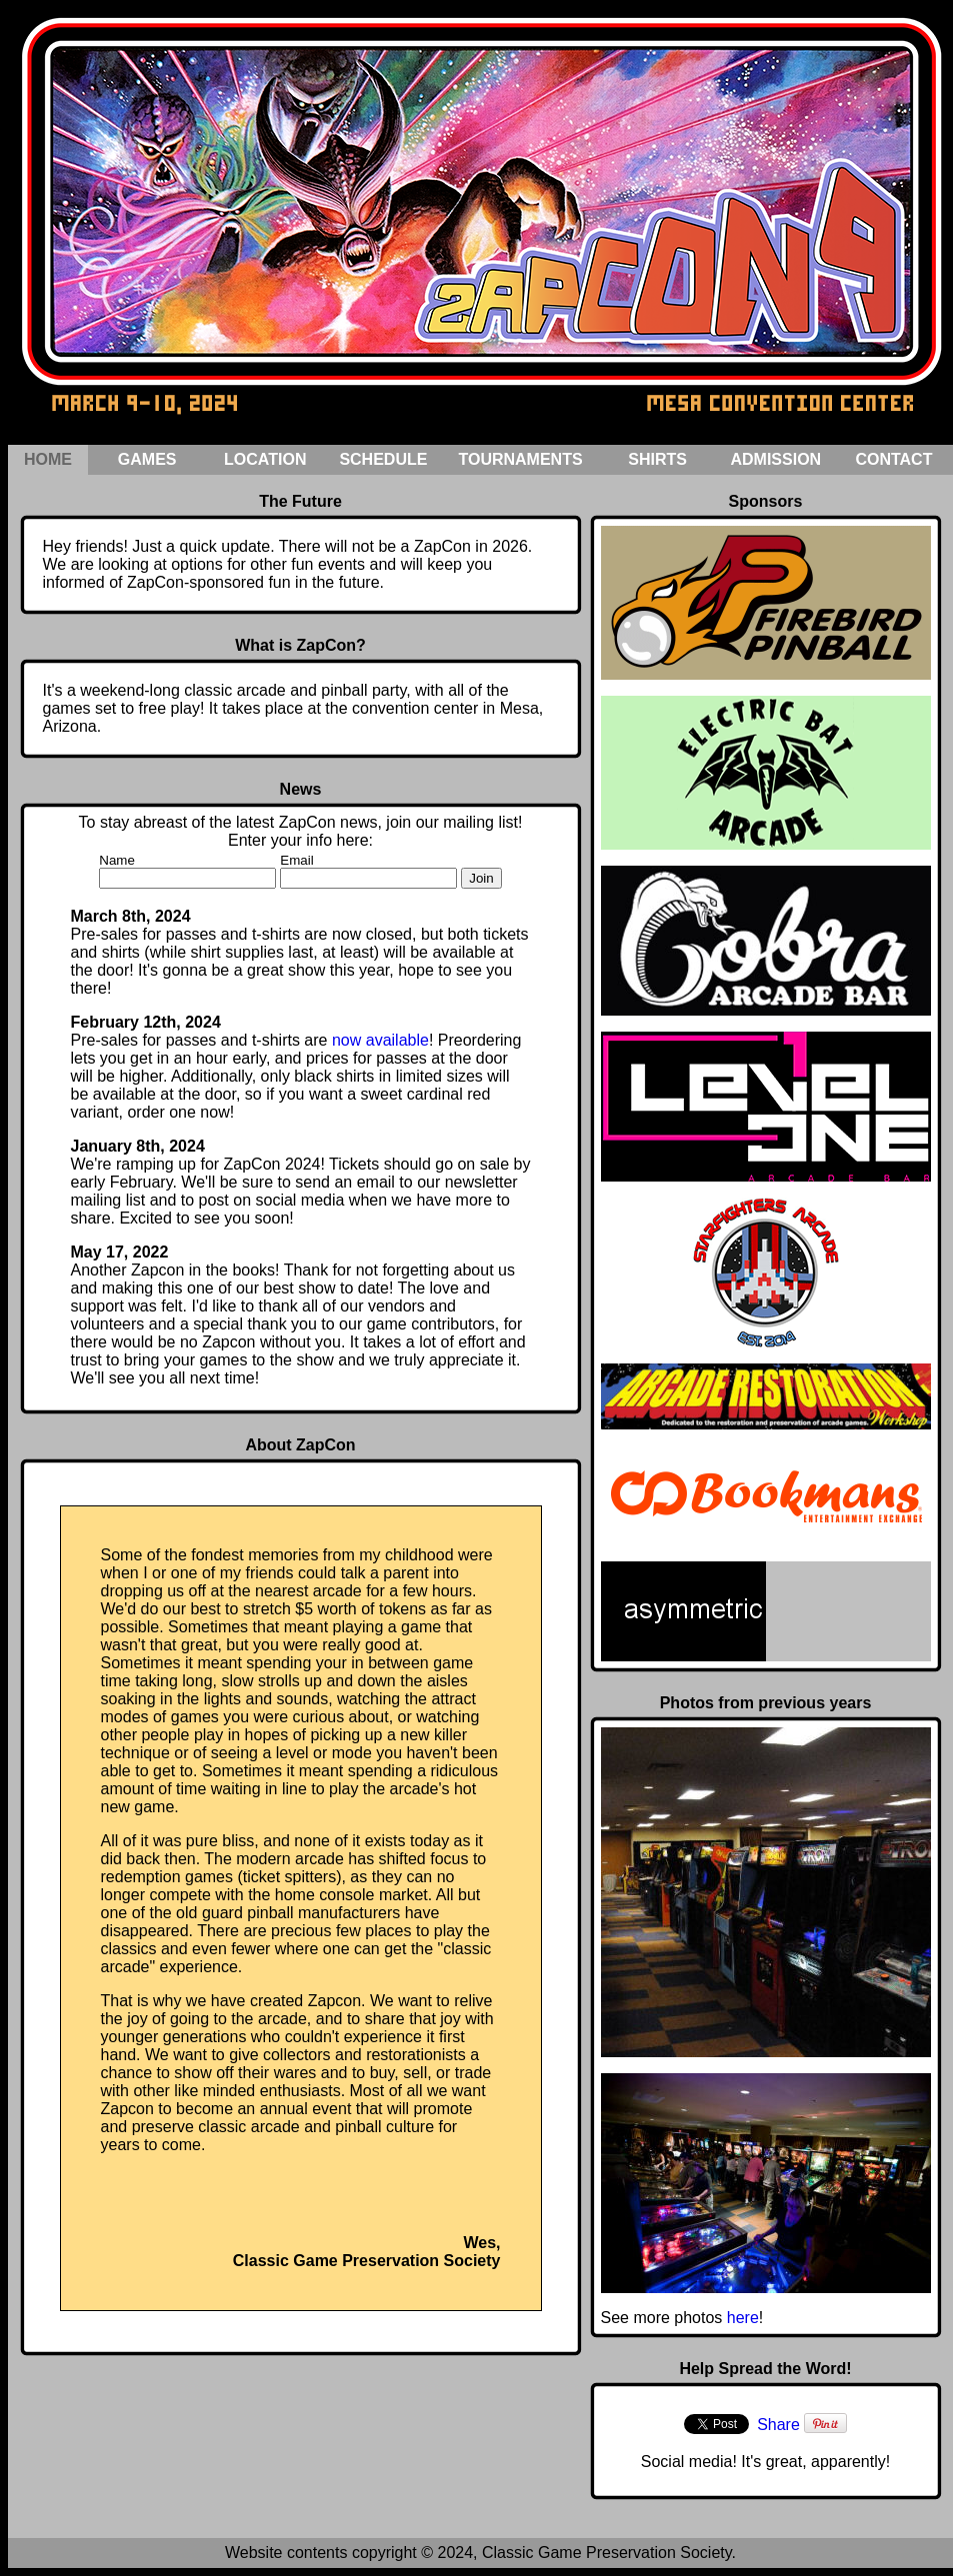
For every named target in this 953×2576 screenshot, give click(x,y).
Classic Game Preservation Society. (609, 2552)
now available (380, 1040)
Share (778, 2424)
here (743, 2317)
